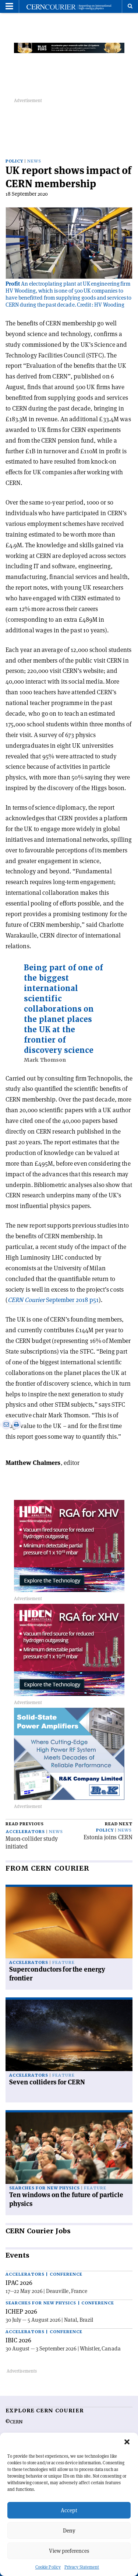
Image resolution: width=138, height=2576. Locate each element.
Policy (14, 161)
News (34, 161)
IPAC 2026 (19, 2283)
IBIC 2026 (18, 2340)
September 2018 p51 (53, 1300)
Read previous (25, 1824)
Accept (69, 2510)
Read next (118, 1824)
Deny (69, 2530)
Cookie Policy (48, 2567)
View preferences (69, 2550)
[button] (127, 2442)
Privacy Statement (81, 2567)
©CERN (14, 2422)
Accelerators (25, 1832)
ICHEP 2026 (21, 2311)
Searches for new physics (44, 2188)
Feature (63, 1962)
